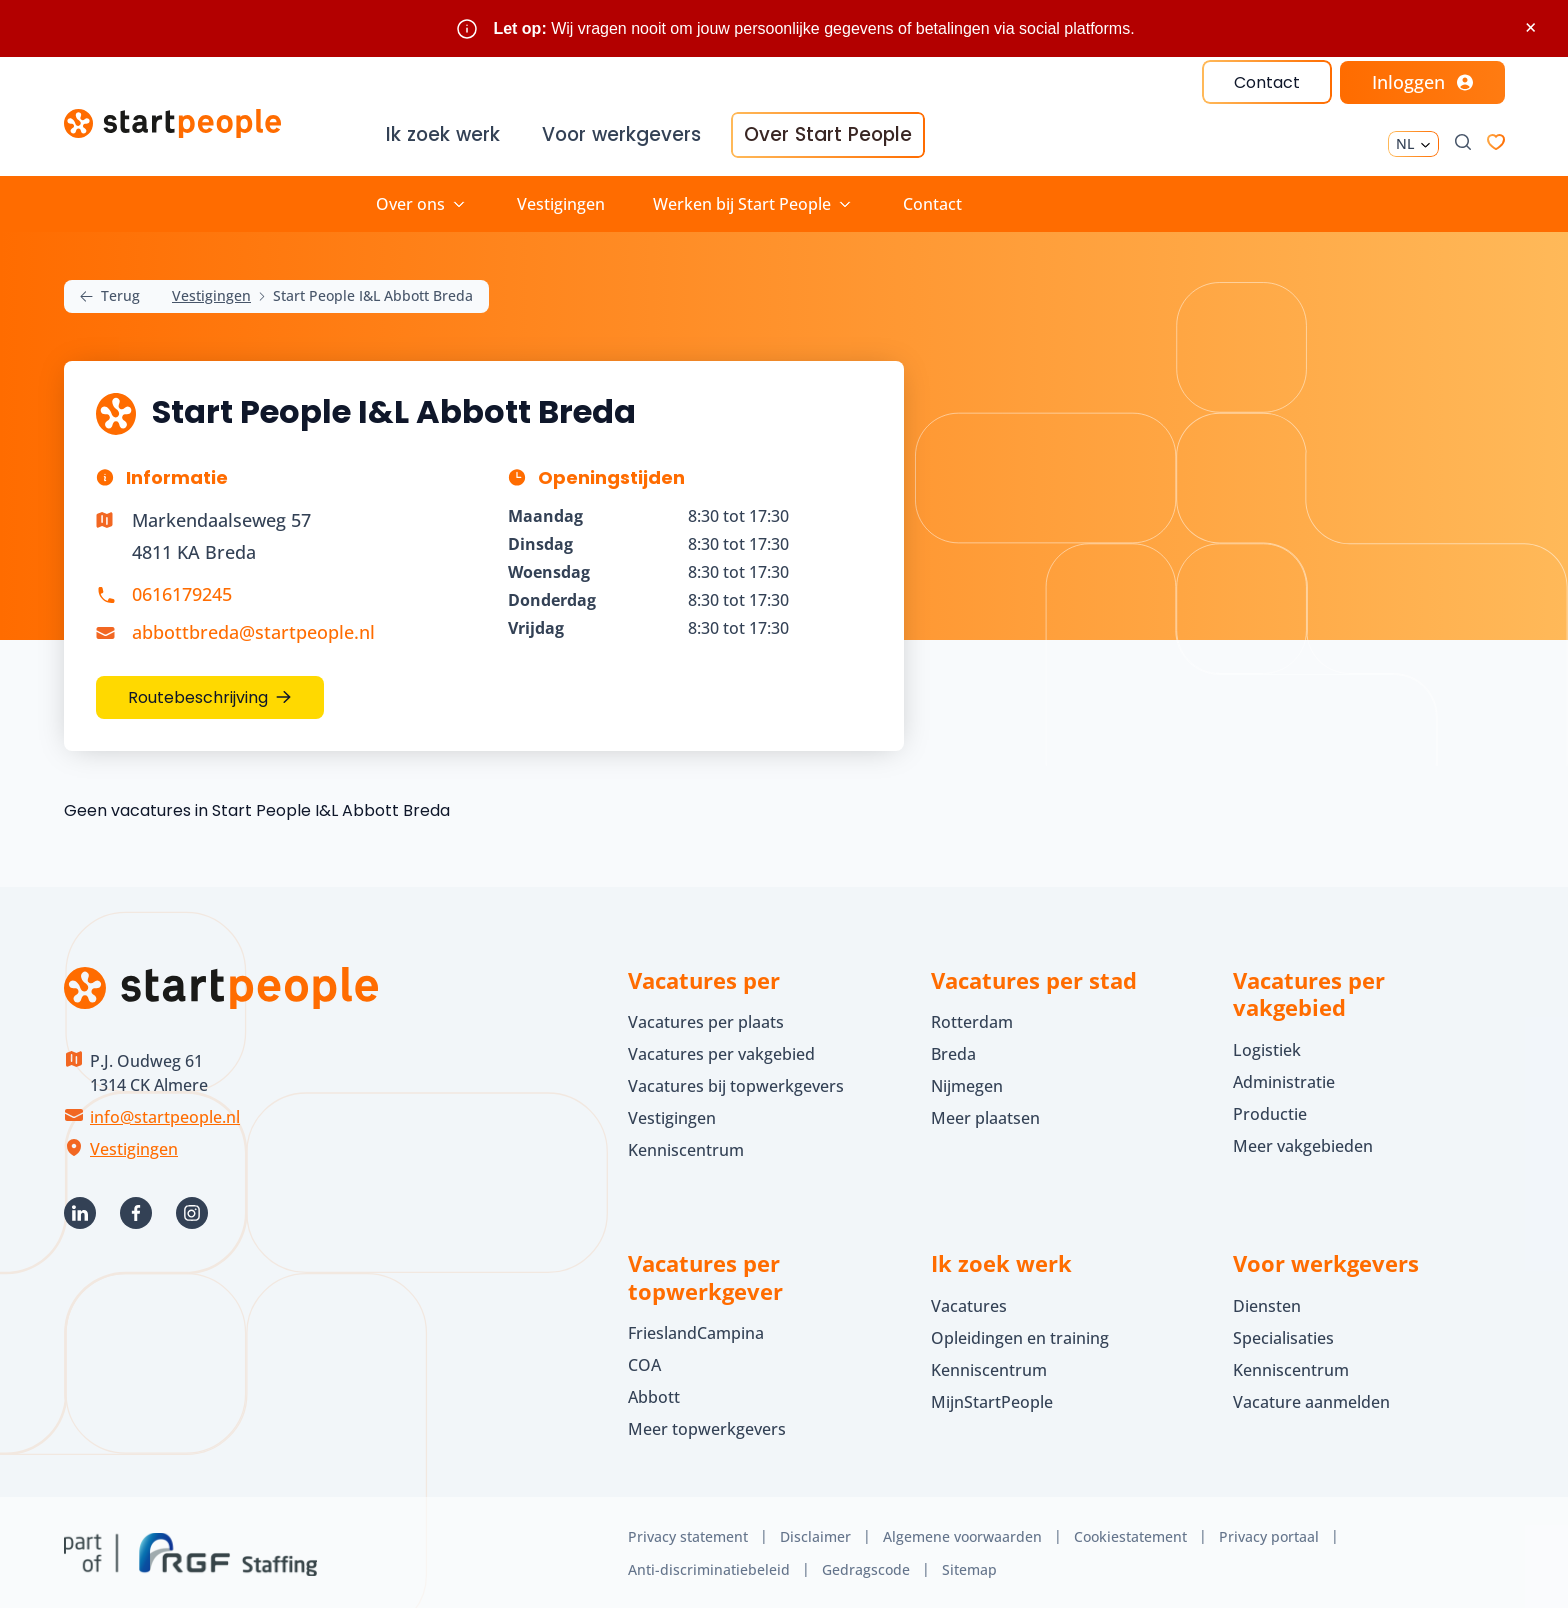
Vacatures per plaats (706, 1019)
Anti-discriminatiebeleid (709, 1566)
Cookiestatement (1130, 1533)
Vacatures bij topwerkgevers (736, 1083)
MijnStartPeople (992, 1399)
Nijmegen (967, 1083)
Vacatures (969, 1303)
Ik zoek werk (444, 135)
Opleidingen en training (1020, 1335)
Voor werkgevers (623, 135)
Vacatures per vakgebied (721, 1051)
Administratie (1284, 1079)
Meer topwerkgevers (707, 1426)
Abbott (656, 1394)
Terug (110, 293)
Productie (1270, 1111)
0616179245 (182, 592)
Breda (953, 1051)
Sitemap (969, 1566)
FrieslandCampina (696, 1330)
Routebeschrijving (198, 694)
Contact (1266, 82)
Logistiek (1267, 1047)
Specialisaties (1283, 1335)
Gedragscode (866, 1566)
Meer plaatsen (985, 1115)
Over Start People (825, 135)
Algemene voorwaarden (962, 1533)
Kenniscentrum (686, 1147)
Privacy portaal (1269, 1533)
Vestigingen (561, 201)
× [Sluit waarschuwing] (1530, 27)
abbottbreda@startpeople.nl (253, 629)
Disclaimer (815, 1533)
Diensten (1267, 1303)
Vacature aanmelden (1311, 1399)
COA (644, 1362)
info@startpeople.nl (165, 1114)
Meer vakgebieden (1303, 1143)
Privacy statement (688, 1533)
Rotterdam (972, 1019)
